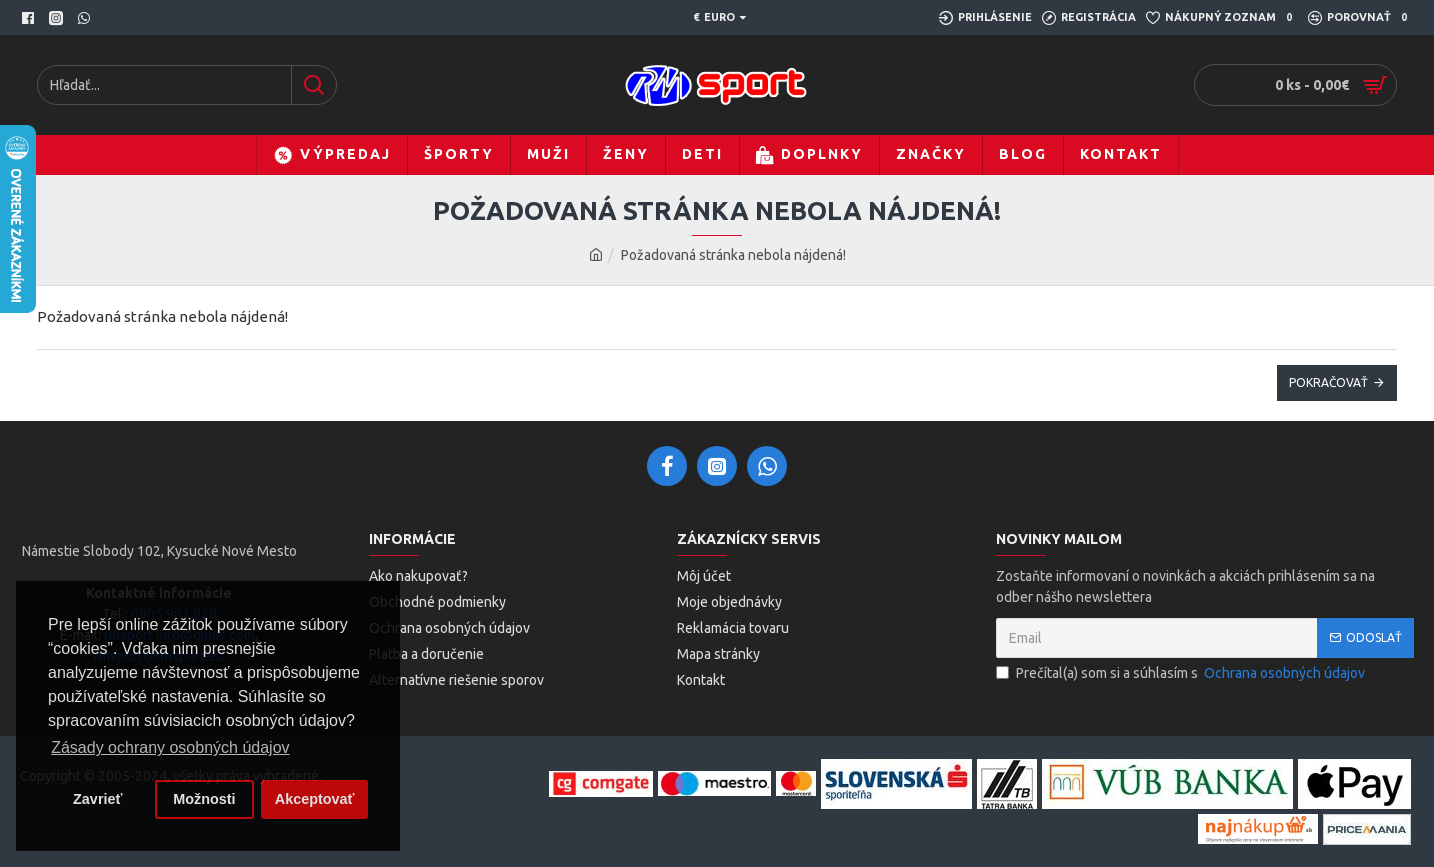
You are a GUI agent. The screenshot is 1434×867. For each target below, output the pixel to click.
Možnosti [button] (204, 799)
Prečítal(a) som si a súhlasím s (1182, 673)
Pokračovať (1328, 382)
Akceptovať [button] (315, 799)
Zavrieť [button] (97, 799)
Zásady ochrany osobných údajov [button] (170, 747)
